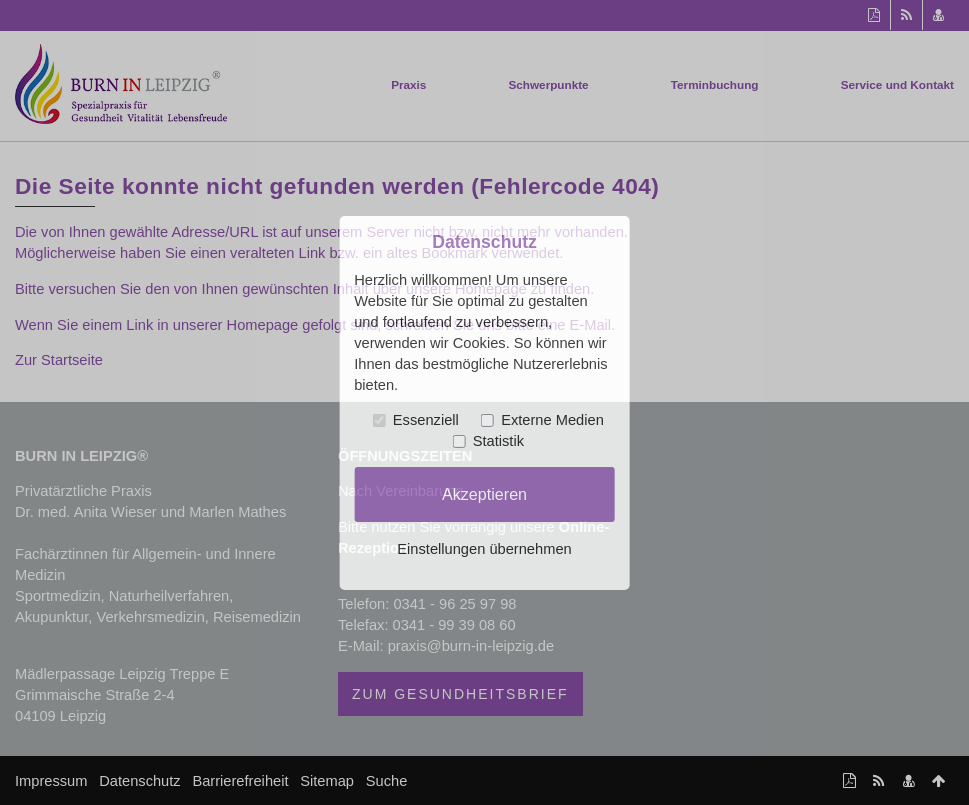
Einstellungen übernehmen (484, 549)
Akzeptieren (484, 494)
